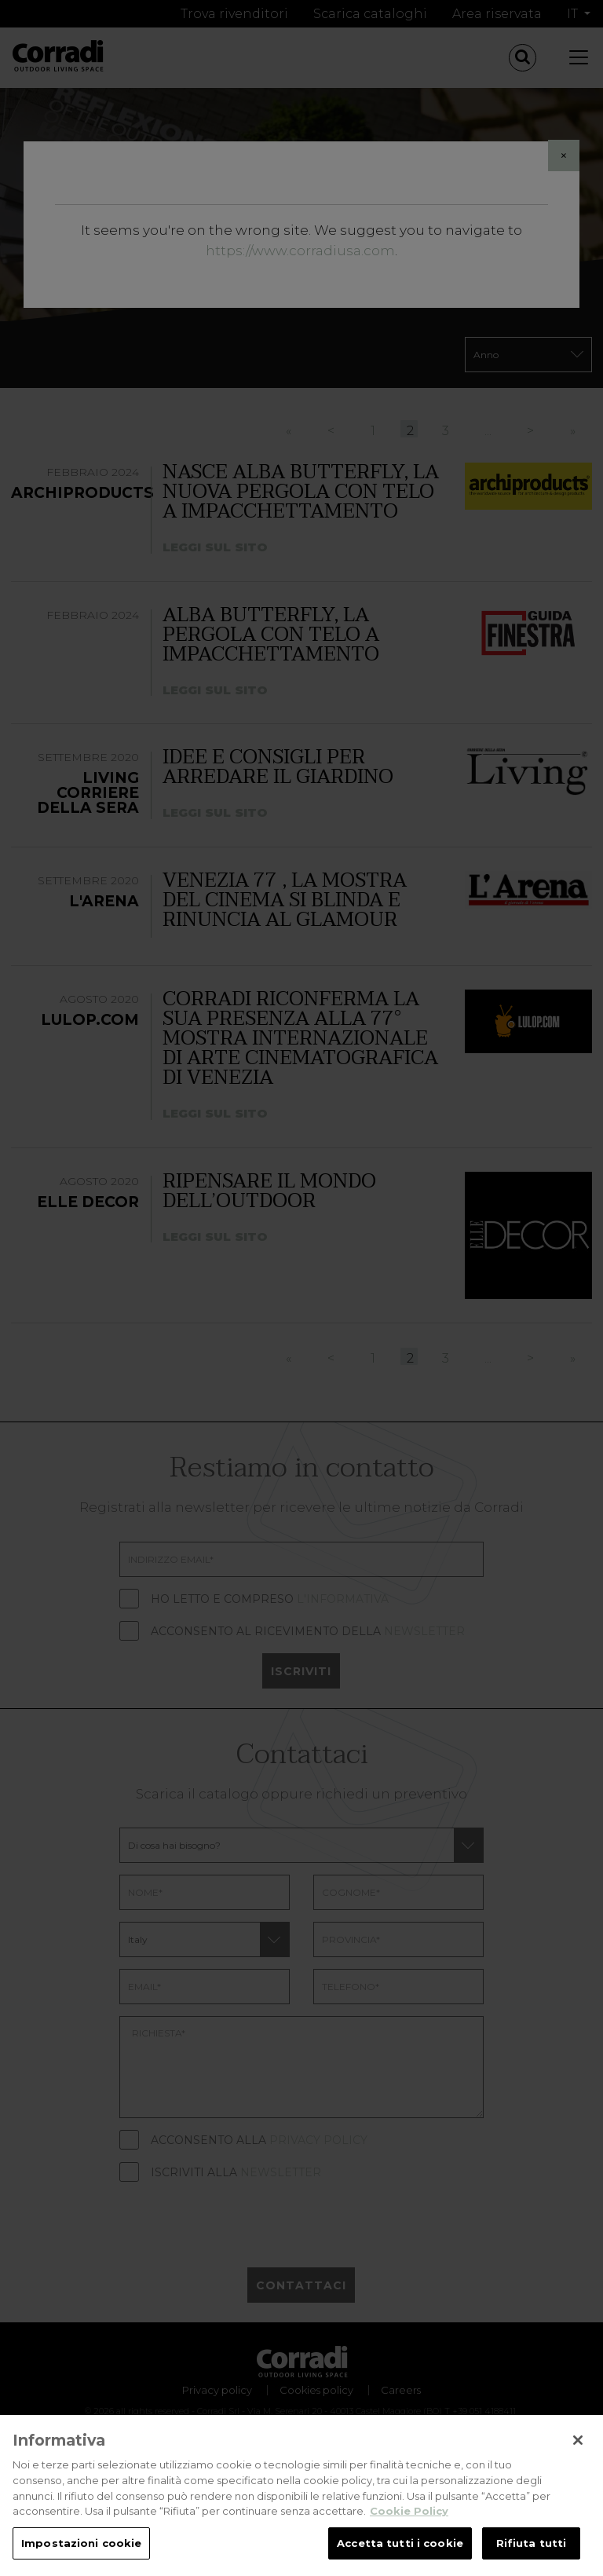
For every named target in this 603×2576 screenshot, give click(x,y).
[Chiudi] (578, 2462)
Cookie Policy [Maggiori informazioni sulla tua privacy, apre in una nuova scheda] (409, 2533)
